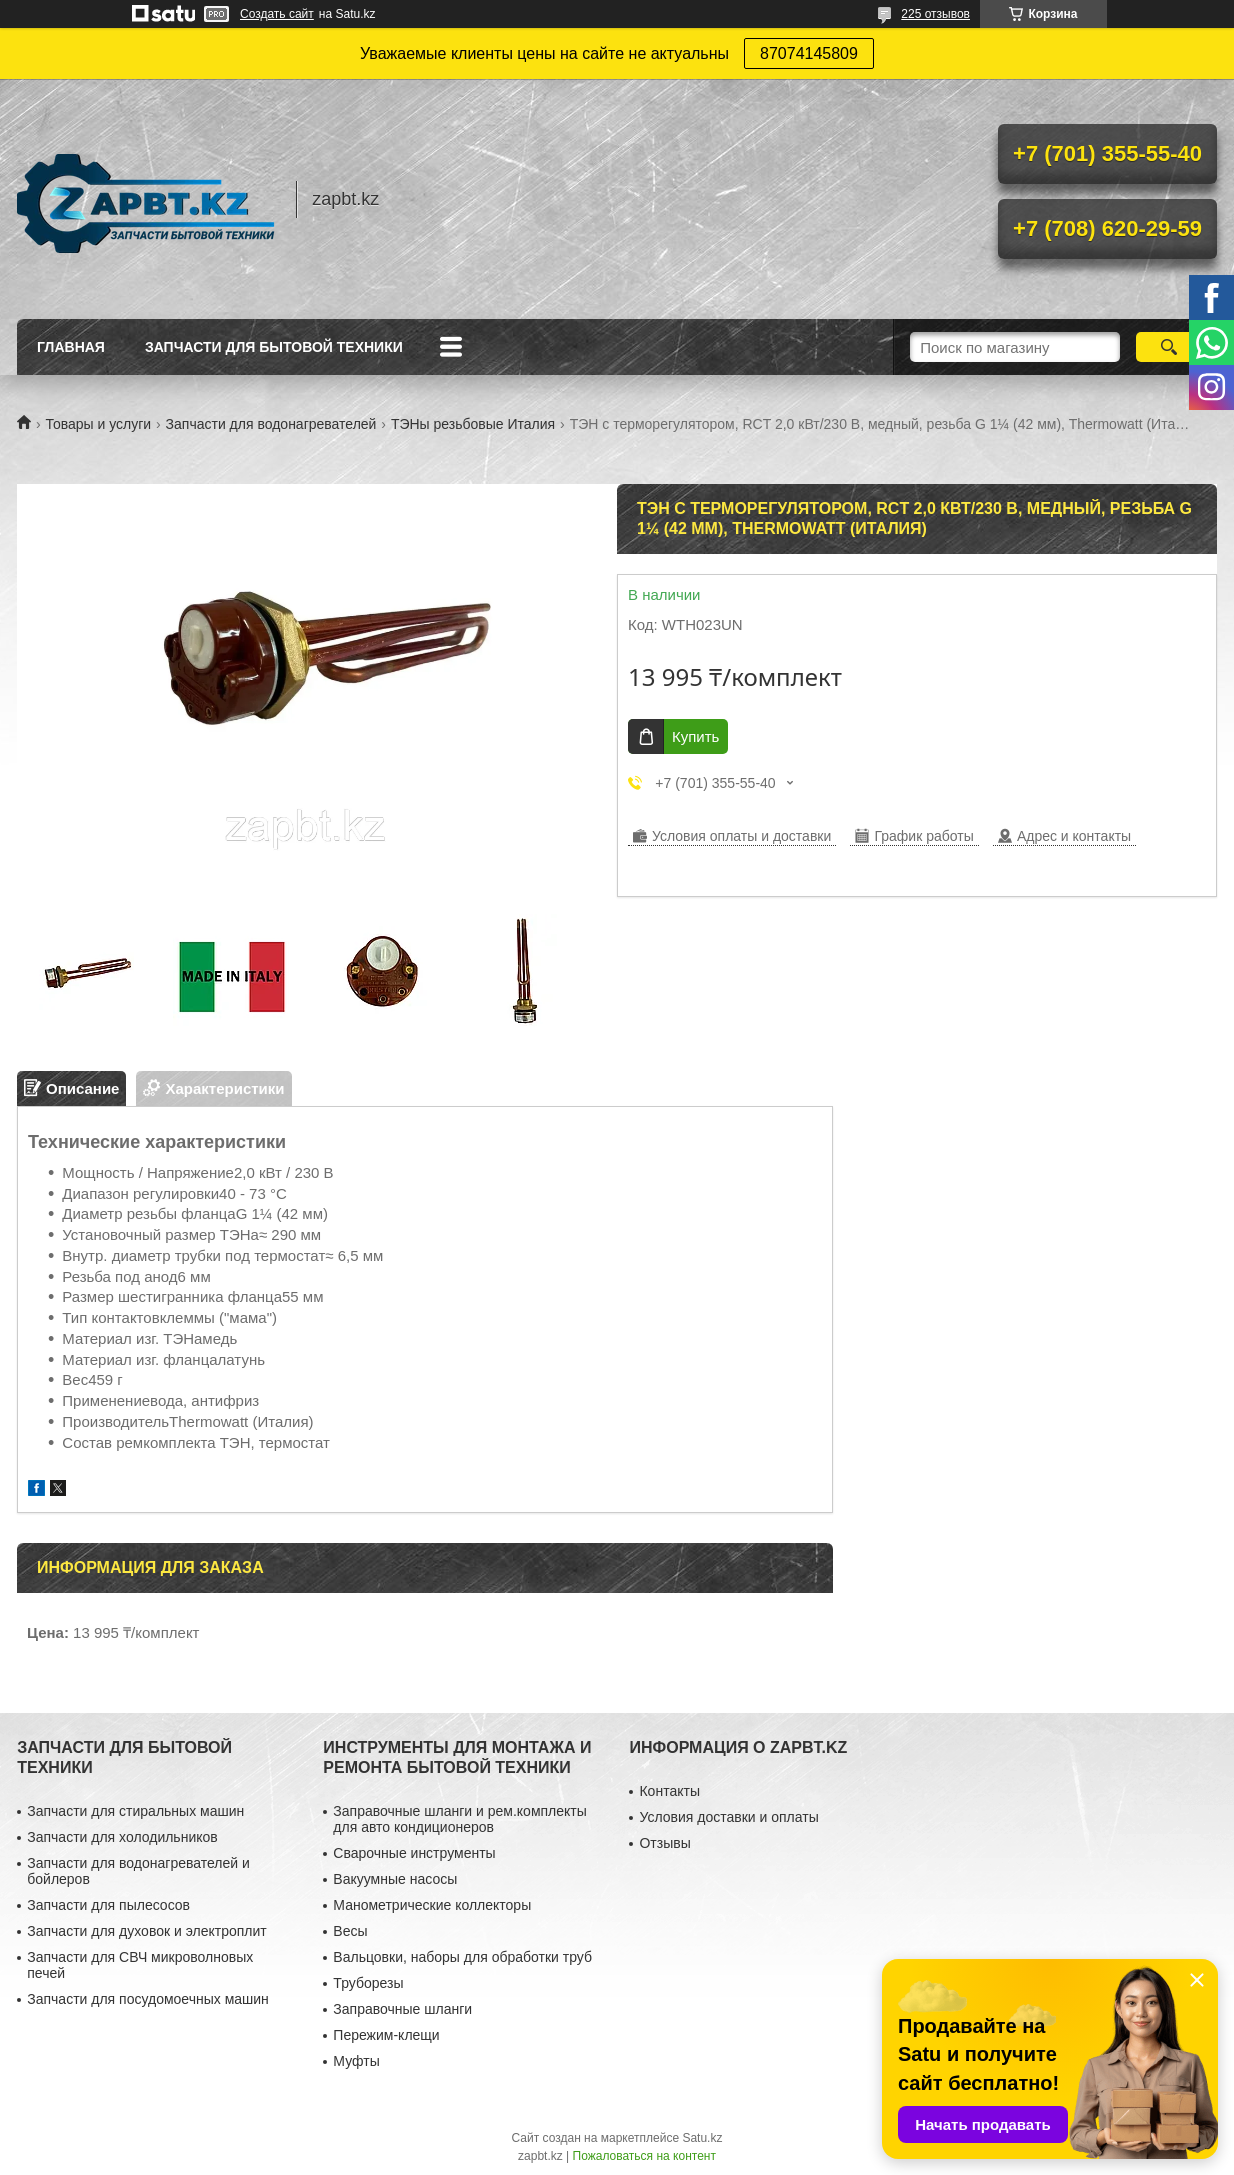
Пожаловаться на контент (644, 2156)
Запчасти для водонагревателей (271, 424)
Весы (350, 1931)
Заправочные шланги (402, 2009)
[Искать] (1168, 347)
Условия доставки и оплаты (728, 1817)
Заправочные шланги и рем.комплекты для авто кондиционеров (459, 1819)
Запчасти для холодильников (122, 1837)
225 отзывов (935, 14)
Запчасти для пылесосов (108, 1905)
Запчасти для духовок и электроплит (146, 1931)
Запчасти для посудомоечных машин (148, 1999)
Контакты (669, 1791)
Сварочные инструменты (414, 1853)
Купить (695, 736)
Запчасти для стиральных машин (135, 1811)
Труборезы (368, 1983)
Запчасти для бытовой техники (274, 347)
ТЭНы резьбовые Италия (473, 424)
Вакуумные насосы (395, 1879)
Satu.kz (702, 2138)
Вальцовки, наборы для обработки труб (462, 1957)
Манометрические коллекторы (432, 1905)
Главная (71, 347)
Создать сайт (277, 14)
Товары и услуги (98, 424)
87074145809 (809, 53)
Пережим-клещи (386, 2035)
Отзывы (664, 1843)
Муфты (356, 2061)
